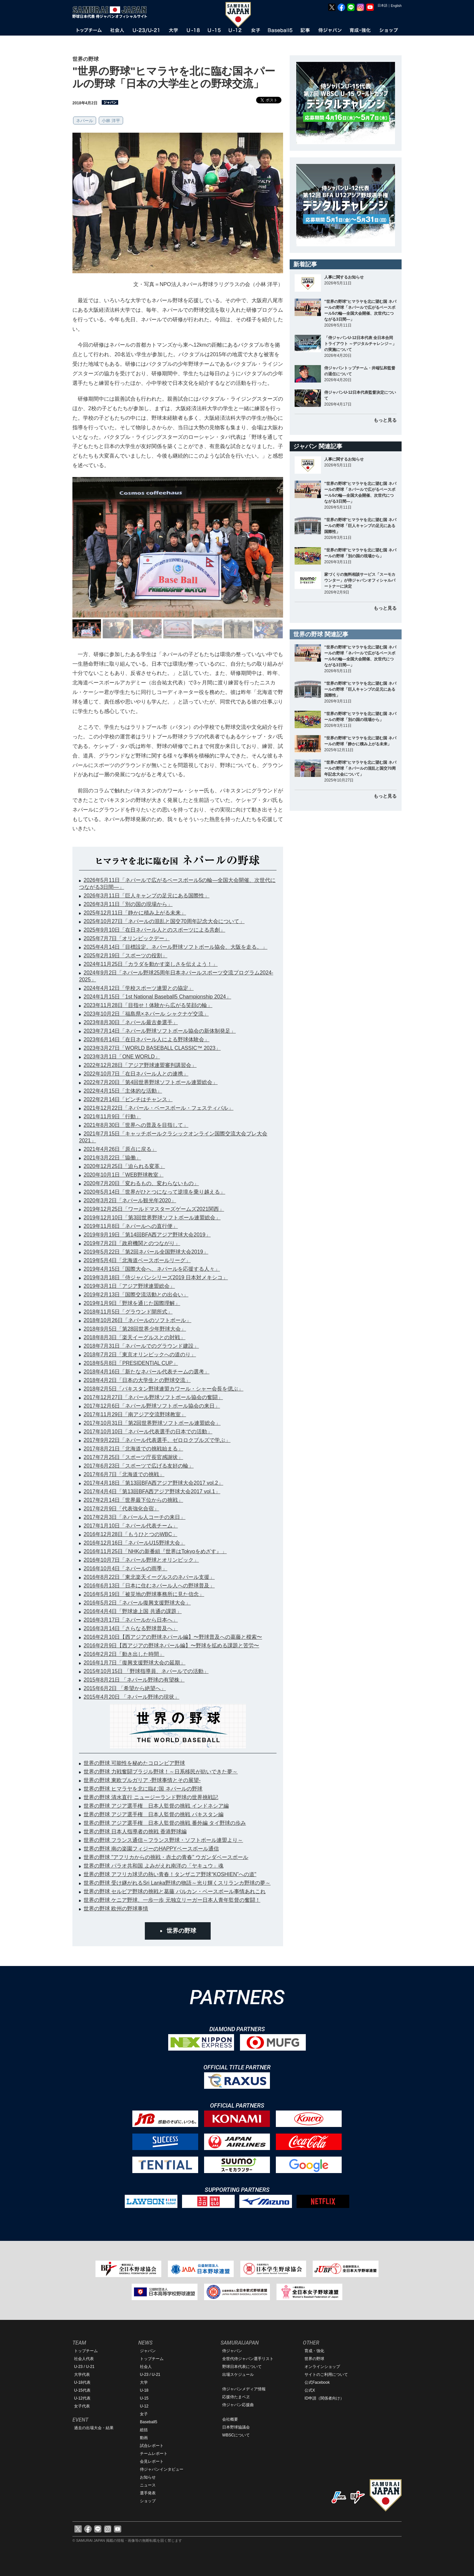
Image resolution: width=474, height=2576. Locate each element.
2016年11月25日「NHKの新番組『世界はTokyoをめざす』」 (155, 1551)
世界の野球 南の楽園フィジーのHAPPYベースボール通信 (151, 1848)
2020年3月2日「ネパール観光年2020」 (130, 1200)
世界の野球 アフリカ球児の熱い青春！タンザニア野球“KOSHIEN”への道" (170, 1874)
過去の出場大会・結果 (94, 2428)
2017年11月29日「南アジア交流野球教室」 (135, 1414)
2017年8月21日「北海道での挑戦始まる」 (133, 1448)
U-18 (144, 2390)
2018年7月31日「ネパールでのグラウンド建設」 (141, 1346)
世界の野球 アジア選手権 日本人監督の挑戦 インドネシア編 (156, 1806)
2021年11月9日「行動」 (112, 1116)
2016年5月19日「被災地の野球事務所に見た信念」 (144, 1594)
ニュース (148, 2485)
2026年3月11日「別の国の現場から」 (128, 904)
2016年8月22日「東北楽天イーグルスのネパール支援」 (149, 1577)
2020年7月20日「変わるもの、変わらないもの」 (141, 1183)
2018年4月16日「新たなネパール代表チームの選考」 (146, 1371)
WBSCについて (236, 2435)
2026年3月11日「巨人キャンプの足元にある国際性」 (146, 895)
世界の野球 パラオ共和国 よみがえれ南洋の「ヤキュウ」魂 (154, 1866)
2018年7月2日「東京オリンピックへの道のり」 (140, 1354)
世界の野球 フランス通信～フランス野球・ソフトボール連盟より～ (163, 1840)
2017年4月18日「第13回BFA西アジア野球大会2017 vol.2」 (153, 1483)
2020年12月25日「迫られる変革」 (124, 1166)
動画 (144, 2437)
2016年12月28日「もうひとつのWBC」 (130, 1534)
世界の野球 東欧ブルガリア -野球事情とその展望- (142, 1780)
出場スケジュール (238, 2374)
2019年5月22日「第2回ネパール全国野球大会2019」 (146, 1252)
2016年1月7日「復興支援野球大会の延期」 (134, 1662)
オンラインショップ (322, 2366)
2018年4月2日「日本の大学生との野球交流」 (137, 1380)
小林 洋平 (111, 120)
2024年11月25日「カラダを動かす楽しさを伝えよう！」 (151, 964)
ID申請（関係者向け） (324, 2398)
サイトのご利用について (326, 2374)
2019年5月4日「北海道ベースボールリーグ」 (137, 1260)
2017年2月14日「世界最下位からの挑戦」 (133, 1500)
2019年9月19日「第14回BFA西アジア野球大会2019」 (147, 1234)
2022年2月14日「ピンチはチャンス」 (128, 1099)
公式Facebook (317, 2382)
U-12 (144, 2406)
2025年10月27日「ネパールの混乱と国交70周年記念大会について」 (164, 921)
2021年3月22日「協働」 (112, 1157)
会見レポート (152, 2461)
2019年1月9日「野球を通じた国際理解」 (132, 1303)
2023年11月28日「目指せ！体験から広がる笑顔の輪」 (148, 1005)
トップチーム (86, 2351)
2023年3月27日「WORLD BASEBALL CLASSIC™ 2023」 (152, 1048)
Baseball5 (148, 2422)
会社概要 (230, 2419)
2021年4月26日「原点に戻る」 (120, 1149)
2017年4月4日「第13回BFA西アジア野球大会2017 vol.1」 (152, 1491)
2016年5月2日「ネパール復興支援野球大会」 (137, 1603)
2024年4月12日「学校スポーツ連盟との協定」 (139, 988)
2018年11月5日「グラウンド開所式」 (128, 1312)
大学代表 (82, 2374)
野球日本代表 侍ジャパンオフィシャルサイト (111, 12)
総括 (144, 2430)
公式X (309, 2390)
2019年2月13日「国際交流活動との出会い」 (136, 1294)
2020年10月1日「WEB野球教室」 (124, 1175)
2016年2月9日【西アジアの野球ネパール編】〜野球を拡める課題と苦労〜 (171, 1645)
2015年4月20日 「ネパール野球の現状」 (131, 1697)
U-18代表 (82, 2382)
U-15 (144, 2398)
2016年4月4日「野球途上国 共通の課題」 (133, 1611)
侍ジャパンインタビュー (161, 2469)
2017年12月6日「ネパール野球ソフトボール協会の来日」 (152, 1406)
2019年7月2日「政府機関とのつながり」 (132, 1243)
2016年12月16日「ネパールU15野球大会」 (134, 1543)
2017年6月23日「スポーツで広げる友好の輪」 (139, 1466)
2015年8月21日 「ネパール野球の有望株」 (134, 1680)
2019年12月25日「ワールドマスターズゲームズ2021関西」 (154, 1209)
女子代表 (82, 2406)
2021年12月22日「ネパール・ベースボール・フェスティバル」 (158, 1108)
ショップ (148, 2501)
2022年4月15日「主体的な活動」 (123, 1091)
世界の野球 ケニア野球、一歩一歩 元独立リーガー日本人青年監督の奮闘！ (172, 1900)
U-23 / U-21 (84, 2366)
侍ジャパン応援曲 (238, 2405)
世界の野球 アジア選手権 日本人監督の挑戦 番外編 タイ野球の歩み (165, 1823)
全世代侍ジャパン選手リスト (248, 2358)
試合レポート (152, 2445)
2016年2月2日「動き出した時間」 (124, 1654)
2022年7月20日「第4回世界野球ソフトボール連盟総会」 (151, 1082)
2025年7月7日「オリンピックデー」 (127, 938)
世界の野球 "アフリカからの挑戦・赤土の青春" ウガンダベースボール (166, 1857)
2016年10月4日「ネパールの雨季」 (125, 1568)
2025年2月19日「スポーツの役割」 (125, 955)
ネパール (84, 120)
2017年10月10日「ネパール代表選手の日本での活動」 (148, 1431)
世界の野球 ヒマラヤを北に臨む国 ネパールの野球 (143, 1789)
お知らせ (148, 2477)
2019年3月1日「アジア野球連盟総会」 (129, 1286)
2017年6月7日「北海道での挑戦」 (124, 1474)
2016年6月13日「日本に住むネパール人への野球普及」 (149, 1585)
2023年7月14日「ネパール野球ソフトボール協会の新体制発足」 (160, 1031)
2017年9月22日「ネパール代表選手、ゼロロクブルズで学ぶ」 (157, 1440)
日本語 (382, 5)
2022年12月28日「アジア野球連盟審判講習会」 (140, 1065)
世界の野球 (181, 1930)
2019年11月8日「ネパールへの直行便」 (131, 1226)
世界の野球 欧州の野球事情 (116, 1908)
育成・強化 (314, 2351)
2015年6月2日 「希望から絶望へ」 (125, 1688)
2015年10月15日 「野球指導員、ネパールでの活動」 (146, 1671)
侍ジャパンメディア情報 (244, 2389)
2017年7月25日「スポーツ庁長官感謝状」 (133, 1457)
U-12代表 (82, 2398)
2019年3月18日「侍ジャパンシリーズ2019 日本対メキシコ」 (156, 1277)
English (396, 6)
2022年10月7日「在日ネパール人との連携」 (136, 1073)
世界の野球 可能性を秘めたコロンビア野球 (134, 1763)
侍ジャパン (232, 2351)
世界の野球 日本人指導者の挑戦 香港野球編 (135, 1831)
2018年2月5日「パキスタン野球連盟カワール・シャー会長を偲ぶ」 (163, 1389)
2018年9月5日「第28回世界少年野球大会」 (135, 1329)
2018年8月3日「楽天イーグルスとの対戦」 (134, 1337)
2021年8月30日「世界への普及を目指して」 (136, 1125)
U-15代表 (82, 2390)
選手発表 (148, 2493)
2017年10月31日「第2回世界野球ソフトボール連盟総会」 (152, 1423)
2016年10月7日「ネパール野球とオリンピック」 (141, 1560)
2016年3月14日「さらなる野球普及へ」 (131, 1628)
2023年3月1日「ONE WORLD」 (122, 1056)
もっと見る (385, 420)
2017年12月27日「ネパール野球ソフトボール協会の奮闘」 (153, 1397)
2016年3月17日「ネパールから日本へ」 (131, 1620)
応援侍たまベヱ (236, 2397)
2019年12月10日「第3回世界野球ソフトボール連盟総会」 (152, 1217)
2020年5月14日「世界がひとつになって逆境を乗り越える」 (154, 1192)
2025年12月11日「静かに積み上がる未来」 (135, 913)
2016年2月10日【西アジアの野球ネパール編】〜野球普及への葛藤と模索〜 (173, 1637)
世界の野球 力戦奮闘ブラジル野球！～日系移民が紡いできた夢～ (161, 1771)
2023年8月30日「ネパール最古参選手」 (131, 1022)
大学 (144, 2382)
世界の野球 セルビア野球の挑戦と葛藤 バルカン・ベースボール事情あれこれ (175, 1891)
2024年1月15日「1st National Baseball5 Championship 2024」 (157, 996)
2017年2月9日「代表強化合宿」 (121, 1508)
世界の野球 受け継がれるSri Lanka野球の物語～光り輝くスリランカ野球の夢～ (177, 1883)
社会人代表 (84, 2358)
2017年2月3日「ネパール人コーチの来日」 (134, 1517)
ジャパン (148, 2351)
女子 (144, 2414)
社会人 (146, 2366)
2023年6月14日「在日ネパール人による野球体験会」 (146, 1039)
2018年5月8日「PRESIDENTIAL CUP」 (131, 1363)
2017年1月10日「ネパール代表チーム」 (131, 1525)
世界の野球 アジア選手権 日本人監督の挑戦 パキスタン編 (154, 1814)
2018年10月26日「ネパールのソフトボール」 (137, 1320)
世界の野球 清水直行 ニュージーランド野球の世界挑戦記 (151, 1797)
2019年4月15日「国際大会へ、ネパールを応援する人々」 (152, 1269)
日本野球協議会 (236, 2427)
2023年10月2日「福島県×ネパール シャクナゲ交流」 (146, 1014)
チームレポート (154, 2453)
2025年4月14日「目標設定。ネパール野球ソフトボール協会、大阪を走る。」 (175, 947)
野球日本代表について (242, 2366)
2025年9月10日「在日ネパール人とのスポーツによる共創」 (154, 930)
